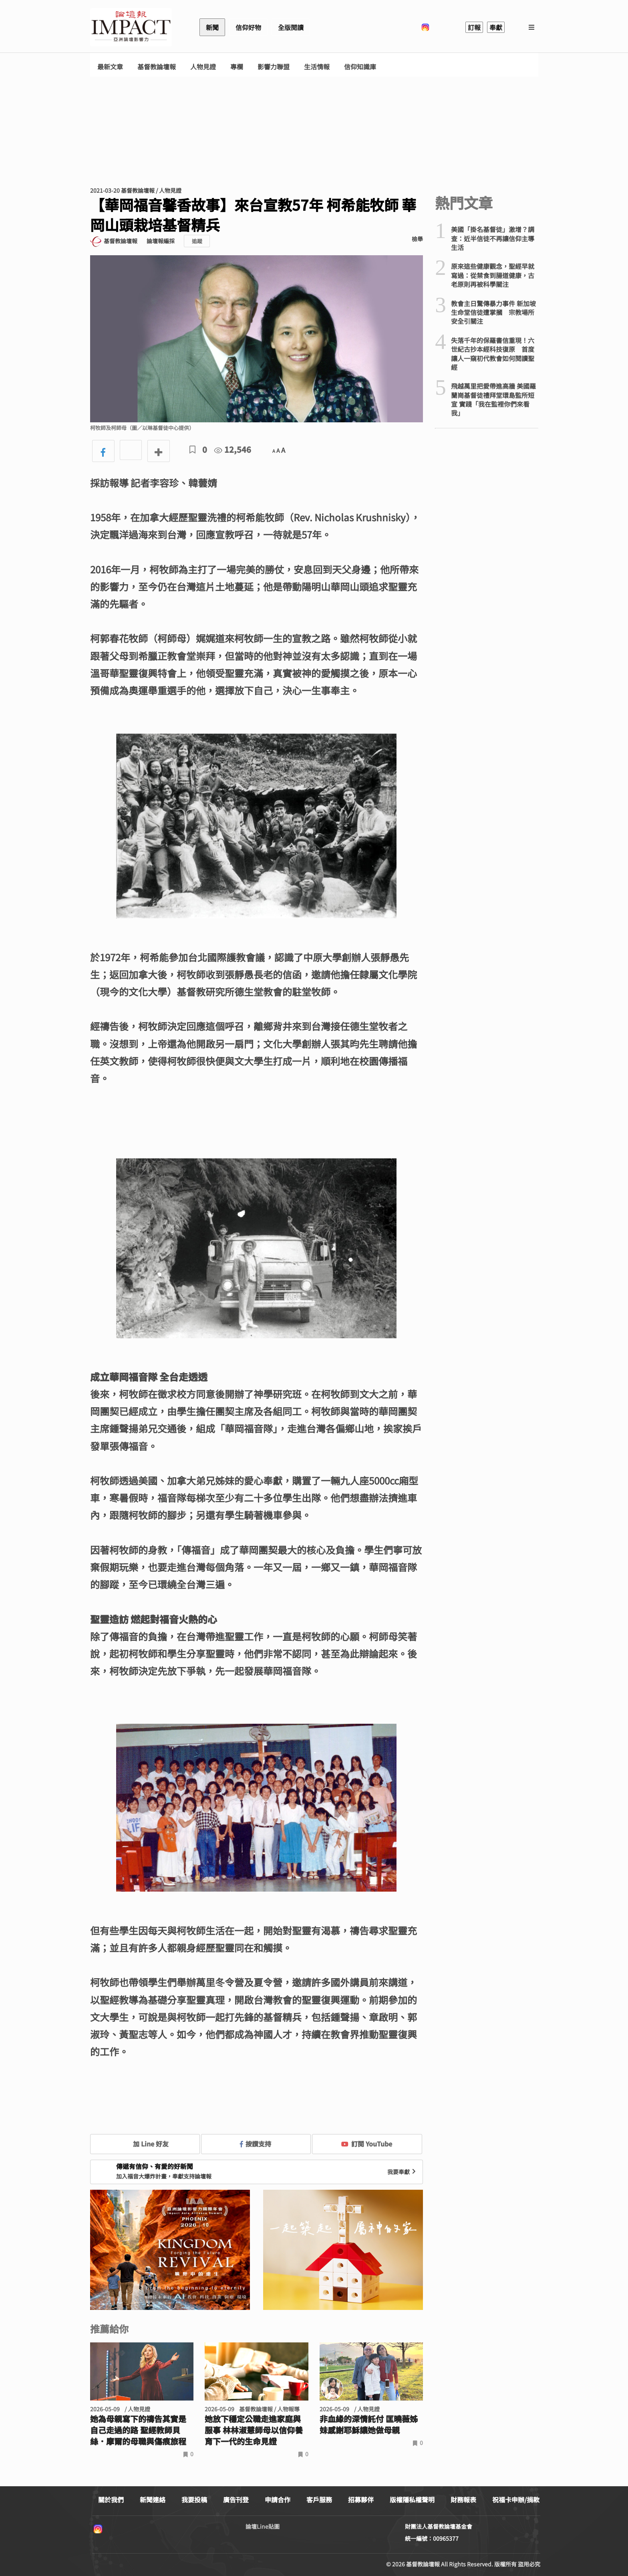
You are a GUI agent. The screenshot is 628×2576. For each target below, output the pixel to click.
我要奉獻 (402, 2172)
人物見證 (203, 67)
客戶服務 (319, 2499)
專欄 (236, 67)
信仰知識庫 (360, 67)
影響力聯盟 (274, 67)
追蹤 (197, 241)
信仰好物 (248, 27)
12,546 (232, 449)
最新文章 (110, 67)
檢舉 (417, 239)
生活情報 (317, 67)
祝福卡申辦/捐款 (515, 2499)
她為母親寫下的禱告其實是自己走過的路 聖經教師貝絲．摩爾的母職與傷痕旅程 (138, 2430)
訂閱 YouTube (366, 2143)
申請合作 (277, 2499)
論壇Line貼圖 (263, 2526)
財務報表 (463, 2499)
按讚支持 (255, 2143)
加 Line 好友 (145, 2143)
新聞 (212, 27)
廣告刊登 (236, 2499)
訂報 (474, 27)
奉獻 (495, 27)
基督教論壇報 (156, 67)
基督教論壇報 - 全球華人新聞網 (131, 27)
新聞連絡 (152, 2499)
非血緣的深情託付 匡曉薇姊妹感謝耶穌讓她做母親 (369, 2424)
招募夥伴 (361, 2499)
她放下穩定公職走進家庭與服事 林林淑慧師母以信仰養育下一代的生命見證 (254, 2430)
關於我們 (111, 2499)
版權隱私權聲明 (412, 2499)
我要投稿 (194, 2499)
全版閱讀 (291, 27)
